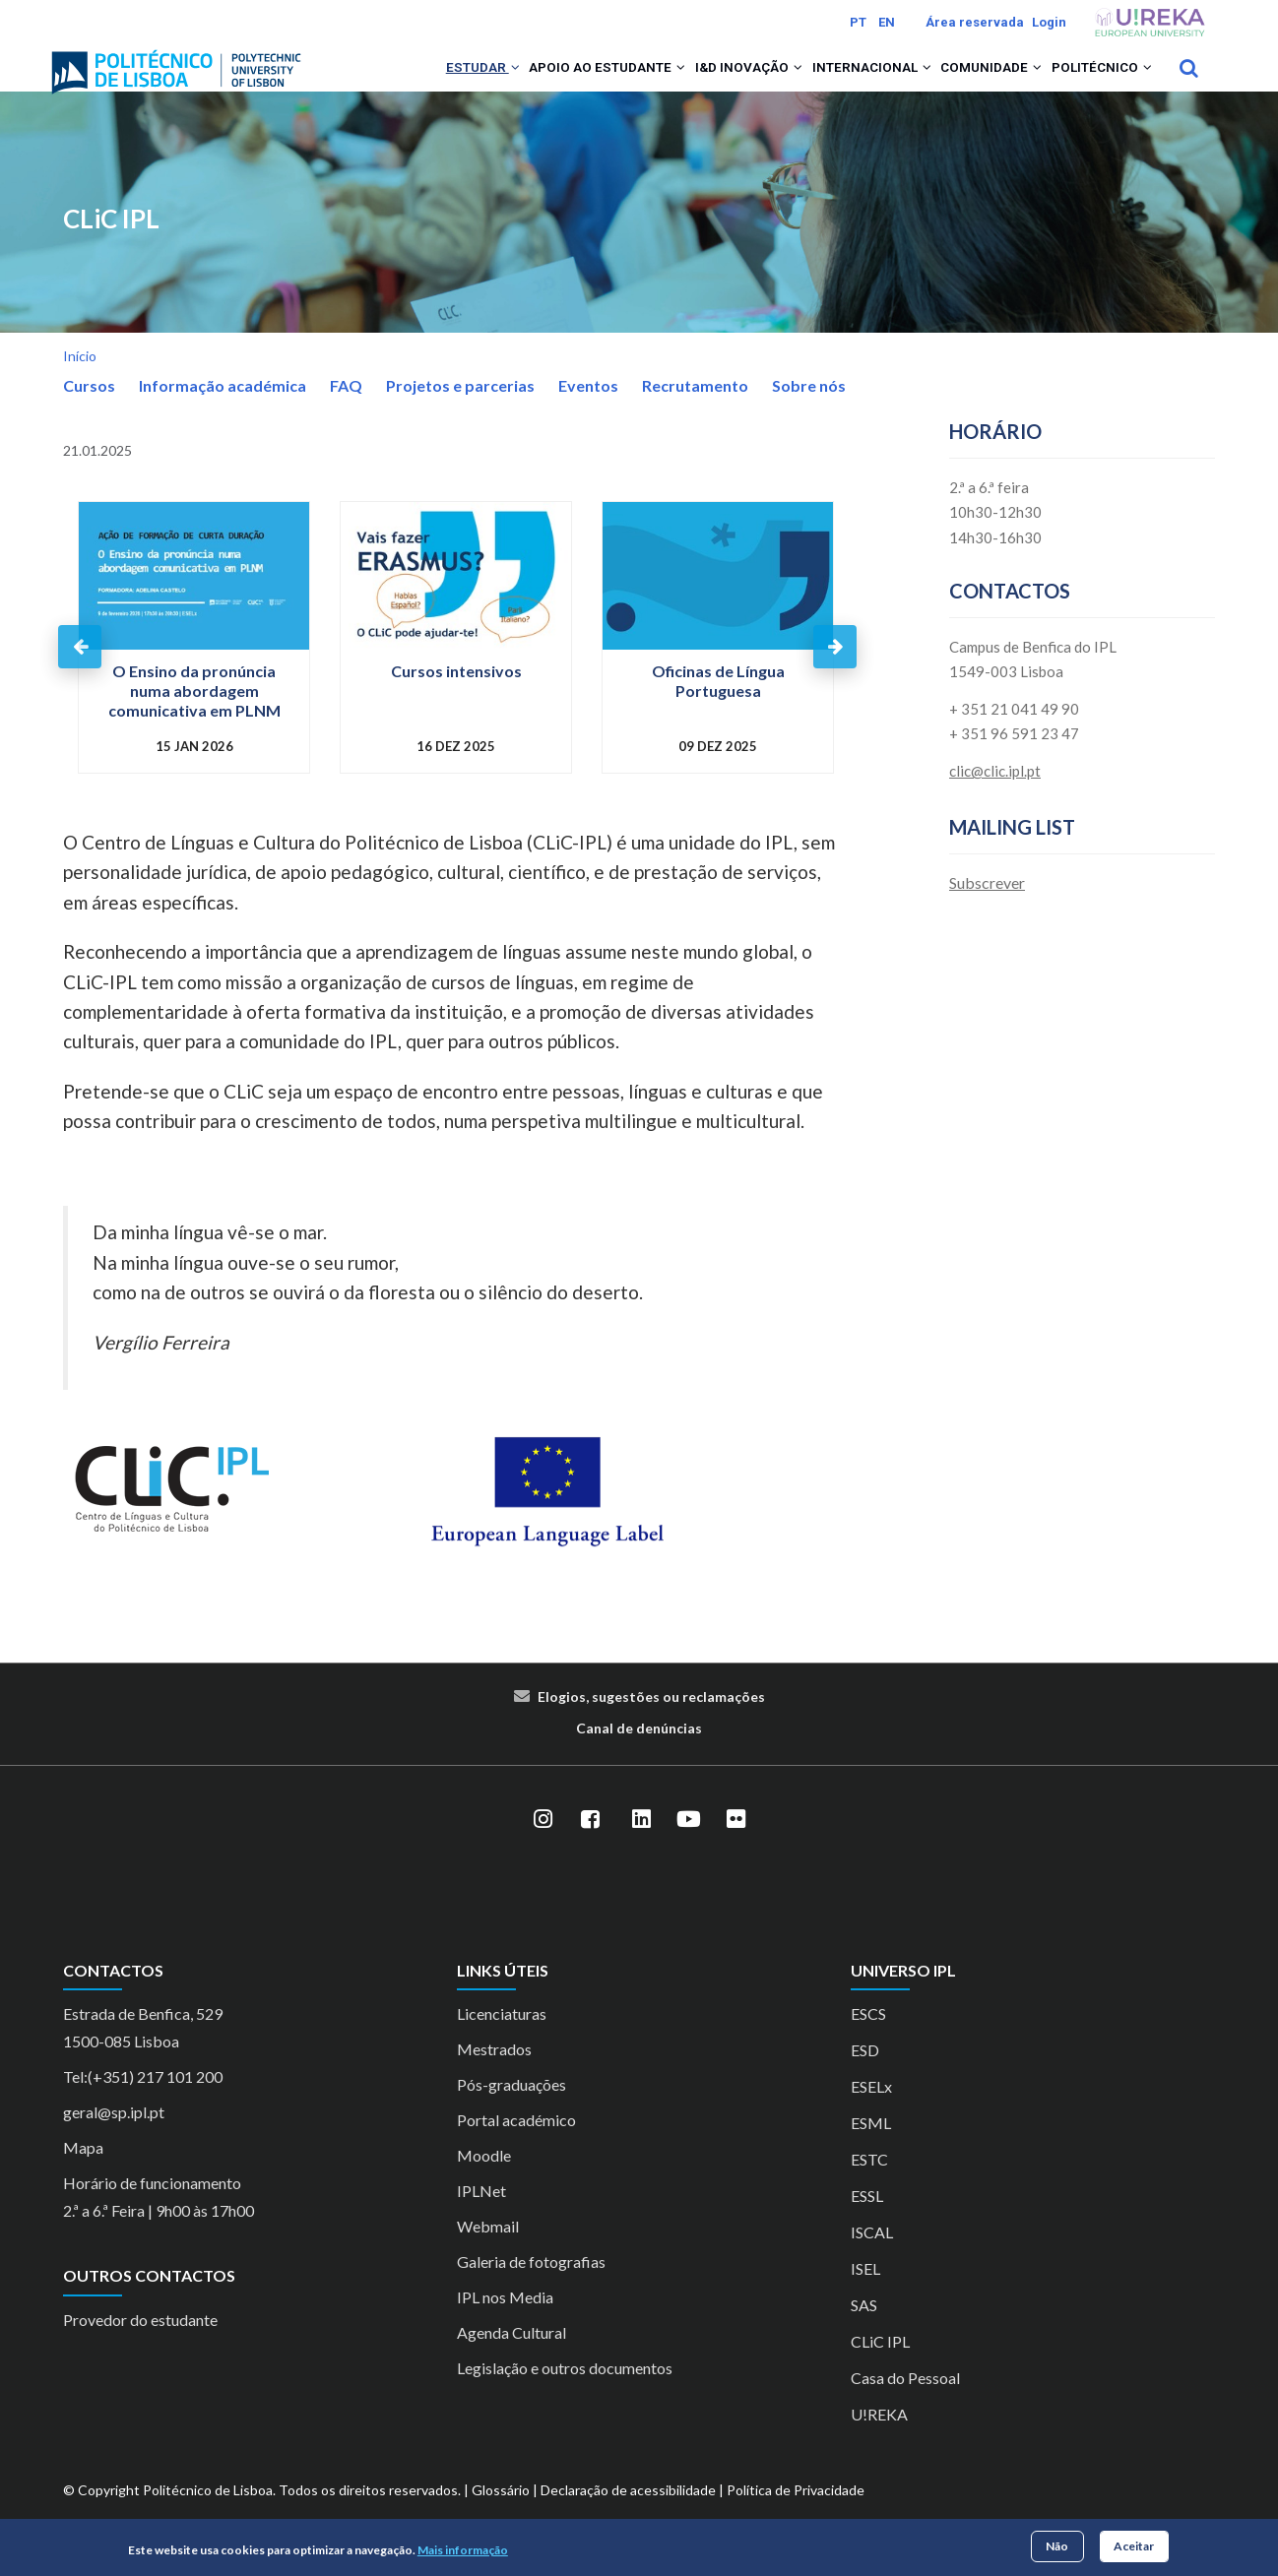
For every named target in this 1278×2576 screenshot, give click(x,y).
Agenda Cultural (511, 2359)
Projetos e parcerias (460, 411)
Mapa (83, 2174)
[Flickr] (735, 1844)
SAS (864, 2331)
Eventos (588, 411)
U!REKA (879, 2440)
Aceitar (1134, 2546)
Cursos (89, 411)
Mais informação (462, 2550)
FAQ (346, 411)
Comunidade (968, 81)
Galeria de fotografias (531, 2288)
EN (886, 22)
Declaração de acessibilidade (628, 2516)
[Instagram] (542, 1844)
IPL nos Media (505, 2323)
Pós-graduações (511, 2111)
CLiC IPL (111, 244)
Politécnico (1094, 81)
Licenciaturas (501, 2040)
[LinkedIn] (641, 1844)
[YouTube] (688, 1844)
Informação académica (222, 411)
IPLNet (481, 2217)
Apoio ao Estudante (541, 81)
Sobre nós (809, 411)
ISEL (865, 2295)
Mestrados (494, 2075)
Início (79, 381)
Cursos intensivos (456, 697)
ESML (871, 2149)
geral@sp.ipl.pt (113, 2138)
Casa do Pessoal (905, 2404)
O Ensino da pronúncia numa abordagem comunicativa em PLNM (194, 717)
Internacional (833, 81)
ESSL (867, 2222)
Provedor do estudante (140, 2345)
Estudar (401, 81)
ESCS (868, 2040)
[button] (435, 81)
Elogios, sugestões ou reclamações (651, 1722)
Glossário (501, 2516)
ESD (865, 2076)
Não (1057, 2546)
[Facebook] (589, 1844)
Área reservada (975, 22)
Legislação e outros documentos (564, 2394)
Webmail (488, 2252)
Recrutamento (695, 411)
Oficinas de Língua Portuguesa (718, 707)
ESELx (871, 2113)
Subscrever (987, 908)
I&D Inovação (697, 81)
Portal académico (516, 2146)
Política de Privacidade (795, 2516)
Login (1049, 22)
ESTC (869, 2185)
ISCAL (872, 2258)
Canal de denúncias (639, 1753)
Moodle (484, 2181)
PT (858, 22)
